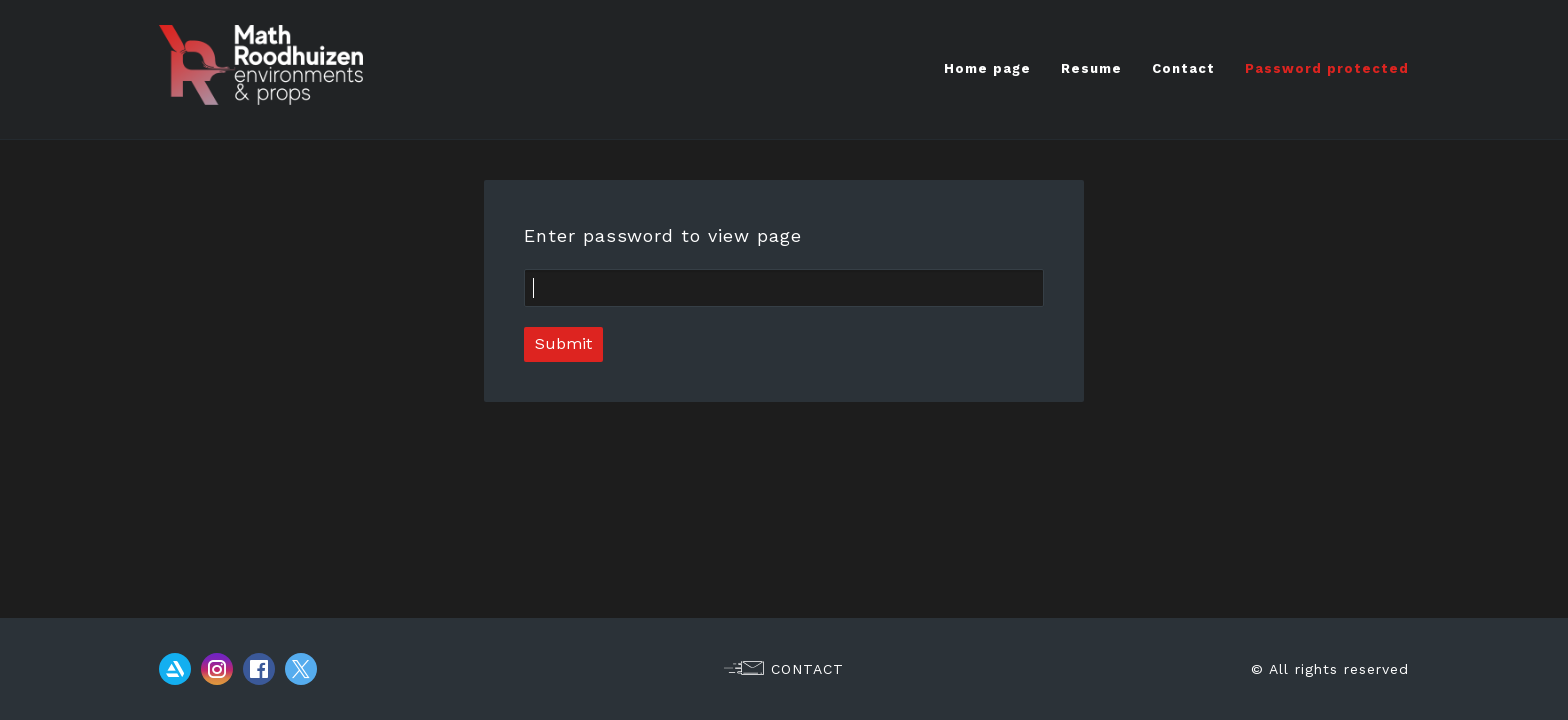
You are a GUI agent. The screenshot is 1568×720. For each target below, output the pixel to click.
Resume (1091, 68)
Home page (987, 68)
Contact (1183, 68)
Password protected (1327, 68)
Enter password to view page (663, 235)
